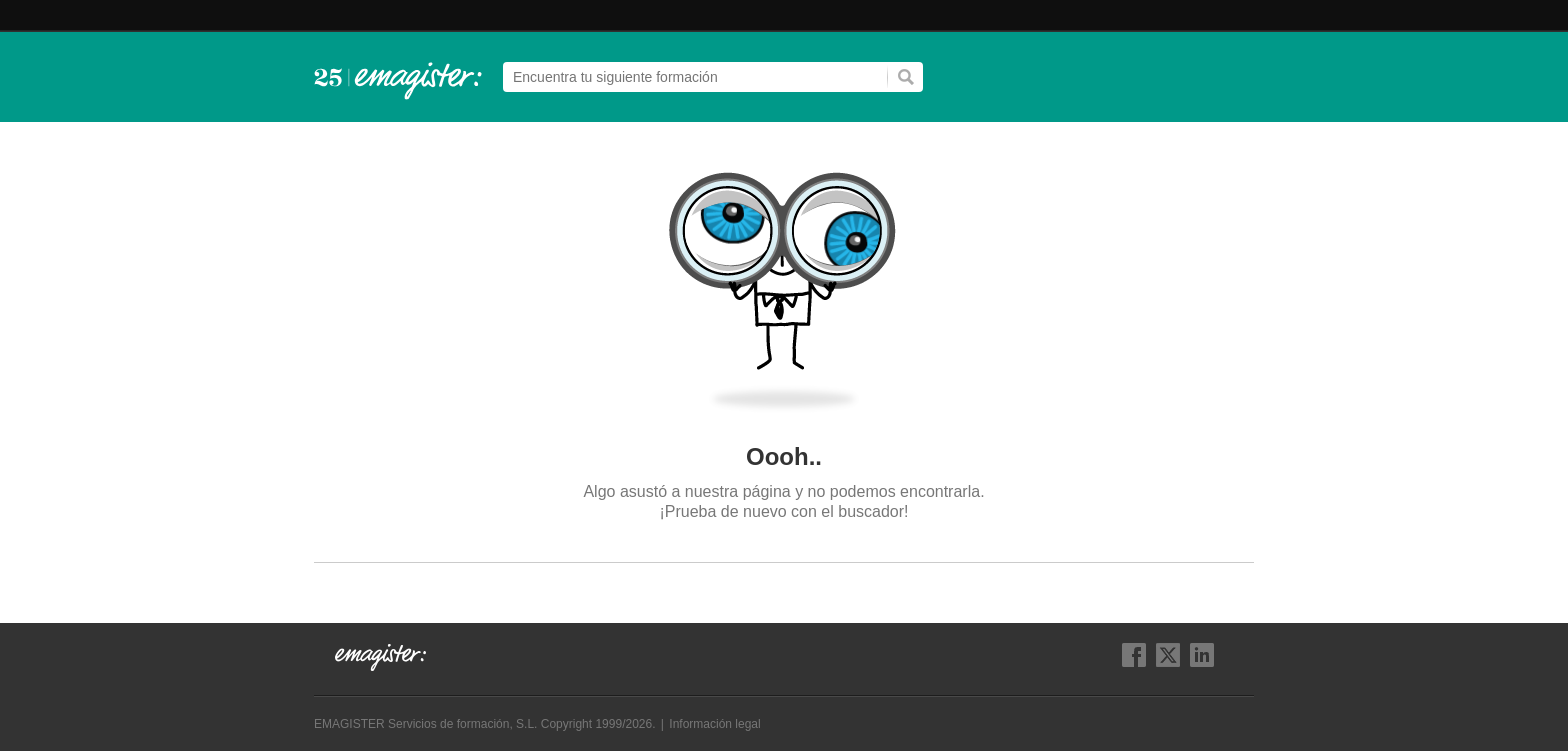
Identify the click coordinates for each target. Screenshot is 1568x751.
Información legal (714, 724)
